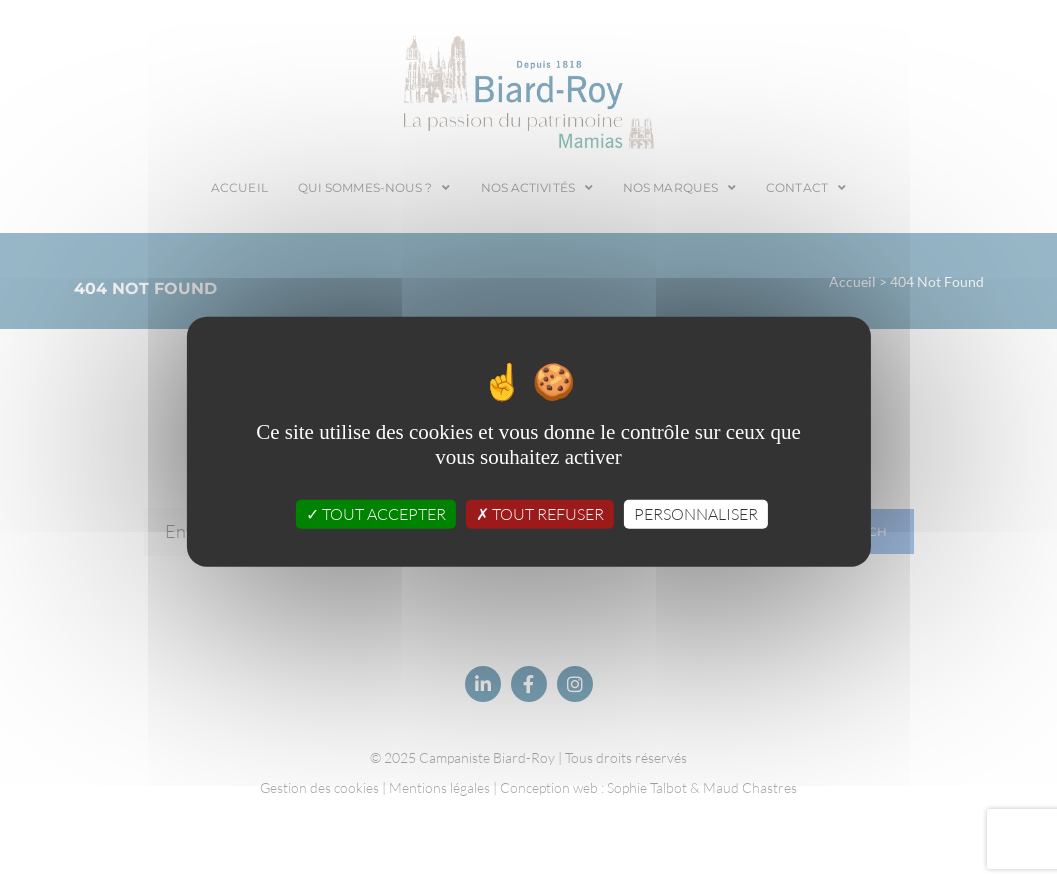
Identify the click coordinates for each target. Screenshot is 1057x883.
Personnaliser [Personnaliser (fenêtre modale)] (696, 514)
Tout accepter (376, 514)
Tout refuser (540, 514)
